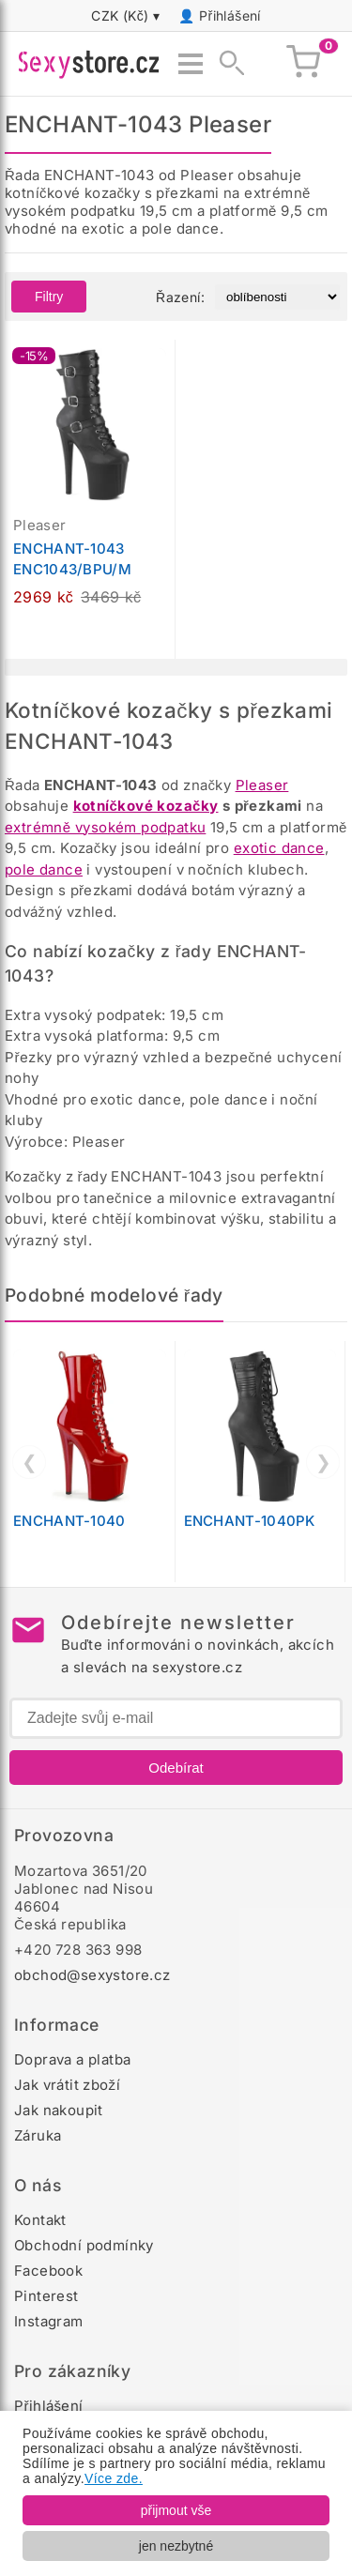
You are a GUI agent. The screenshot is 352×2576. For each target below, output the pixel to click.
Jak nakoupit (58, 2110)
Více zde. (113, 2478)
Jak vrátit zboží (67, 2085)
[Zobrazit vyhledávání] (226, 63)
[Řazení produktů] (277, 297)
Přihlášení (230, 15)
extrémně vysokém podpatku (105, 827)
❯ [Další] (323, 1462)
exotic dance (279, 848)
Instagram (49, 2321)
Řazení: (180, 297)
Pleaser (262, 785)
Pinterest (46, 2296)
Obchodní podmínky (84, 2245)
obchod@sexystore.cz (92, 1975)
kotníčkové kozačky (146, 806)
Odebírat (175, 1768)
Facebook (48, 2270)
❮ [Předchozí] (30, 1462)
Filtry (49, 296)
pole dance (44, 869)
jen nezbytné (176, 2545)
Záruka (37, 2135)
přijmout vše (176, 2510)
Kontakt (40, 2220)
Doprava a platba (72, 2059)
